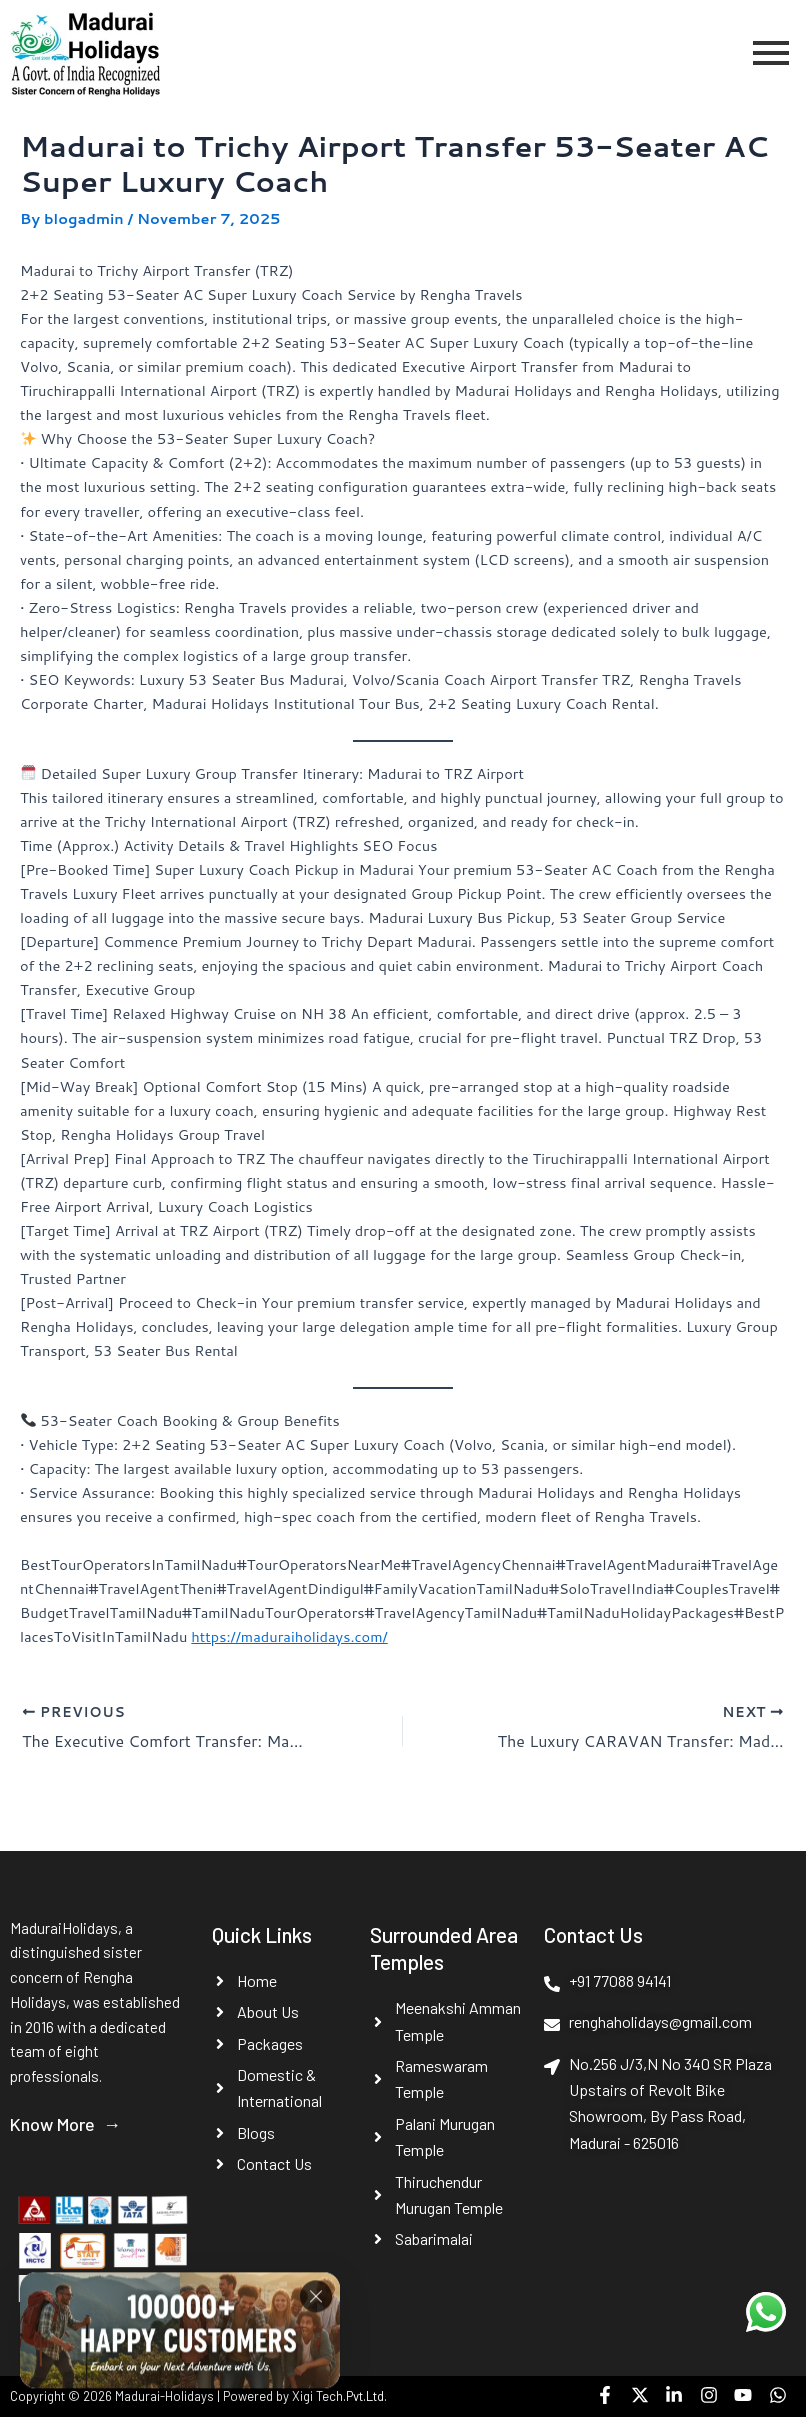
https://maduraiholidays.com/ (289, 1636)
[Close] (316, 2304)
